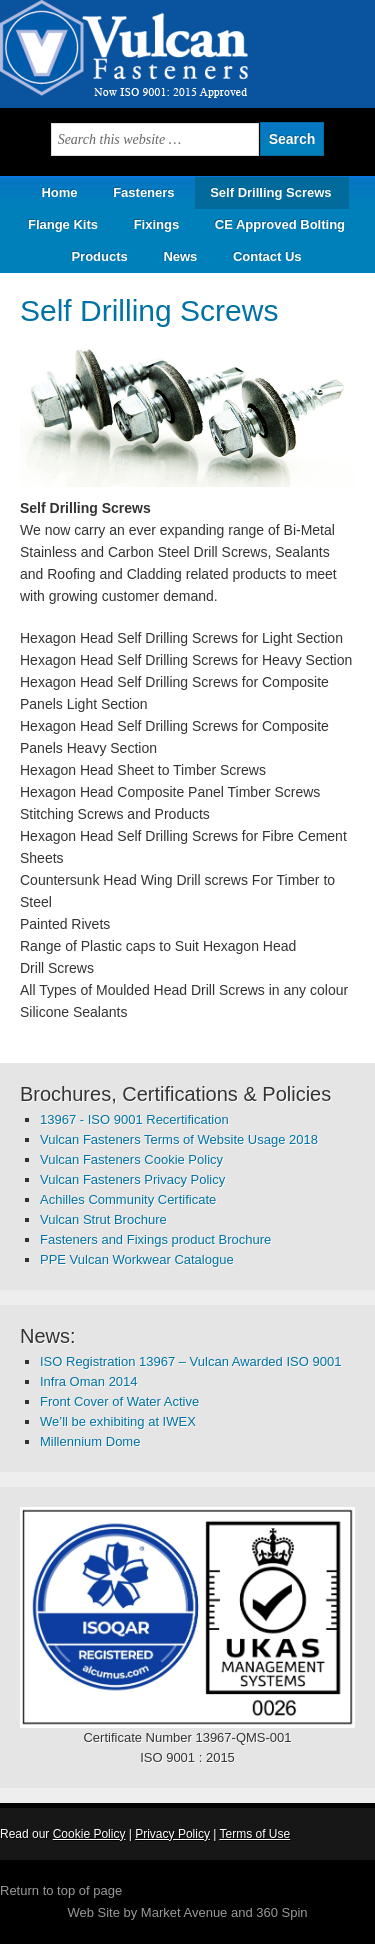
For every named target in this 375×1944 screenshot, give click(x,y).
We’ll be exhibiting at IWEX (118, 1421)
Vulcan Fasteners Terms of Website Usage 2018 (179, 1139)
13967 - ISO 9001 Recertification (134, 1119)
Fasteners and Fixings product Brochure (155, 1239)
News (180, 256)
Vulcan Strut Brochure (103, 1219)
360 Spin (281, 1912)
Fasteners (143, 192)
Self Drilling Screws (270, 192)
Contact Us (267, 256)
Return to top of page (61, 1890)
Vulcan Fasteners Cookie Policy (131, 1159)
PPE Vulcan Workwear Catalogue (137, 1259)
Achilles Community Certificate (128, 1199)
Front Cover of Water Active (119, 1401)
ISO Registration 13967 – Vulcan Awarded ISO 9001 (190, 1361)
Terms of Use (254, 1834)
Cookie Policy (89, 1834)
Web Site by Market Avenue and (161, 1912)
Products (91, 256)
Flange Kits (63, 224)
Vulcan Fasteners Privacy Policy (132, 1179)
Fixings (157, 224)
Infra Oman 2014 (89, 1381)
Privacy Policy (172, 1834)
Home (59, 192)
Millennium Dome (90, 1441)
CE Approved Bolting (280, 224)
